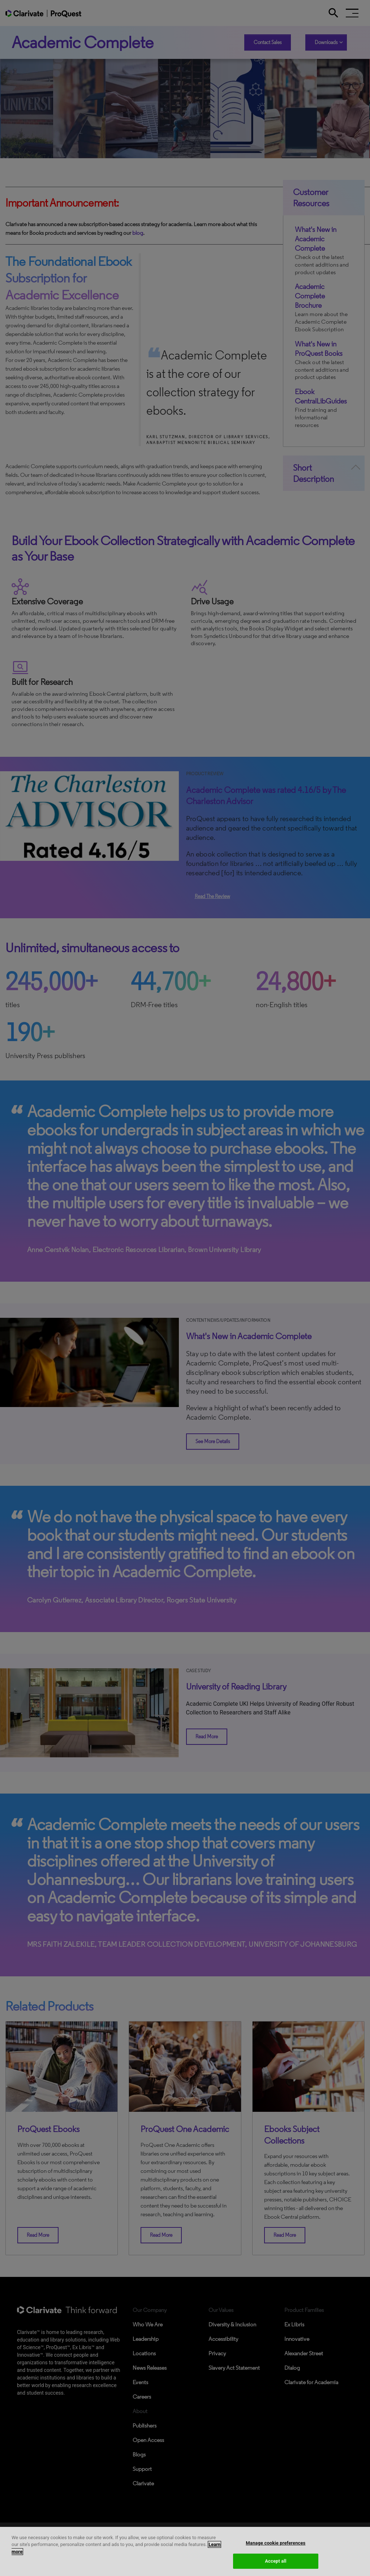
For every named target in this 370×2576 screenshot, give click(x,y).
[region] (185, 2551)
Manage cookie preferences (275, 2543)
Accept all (275, 2561)
